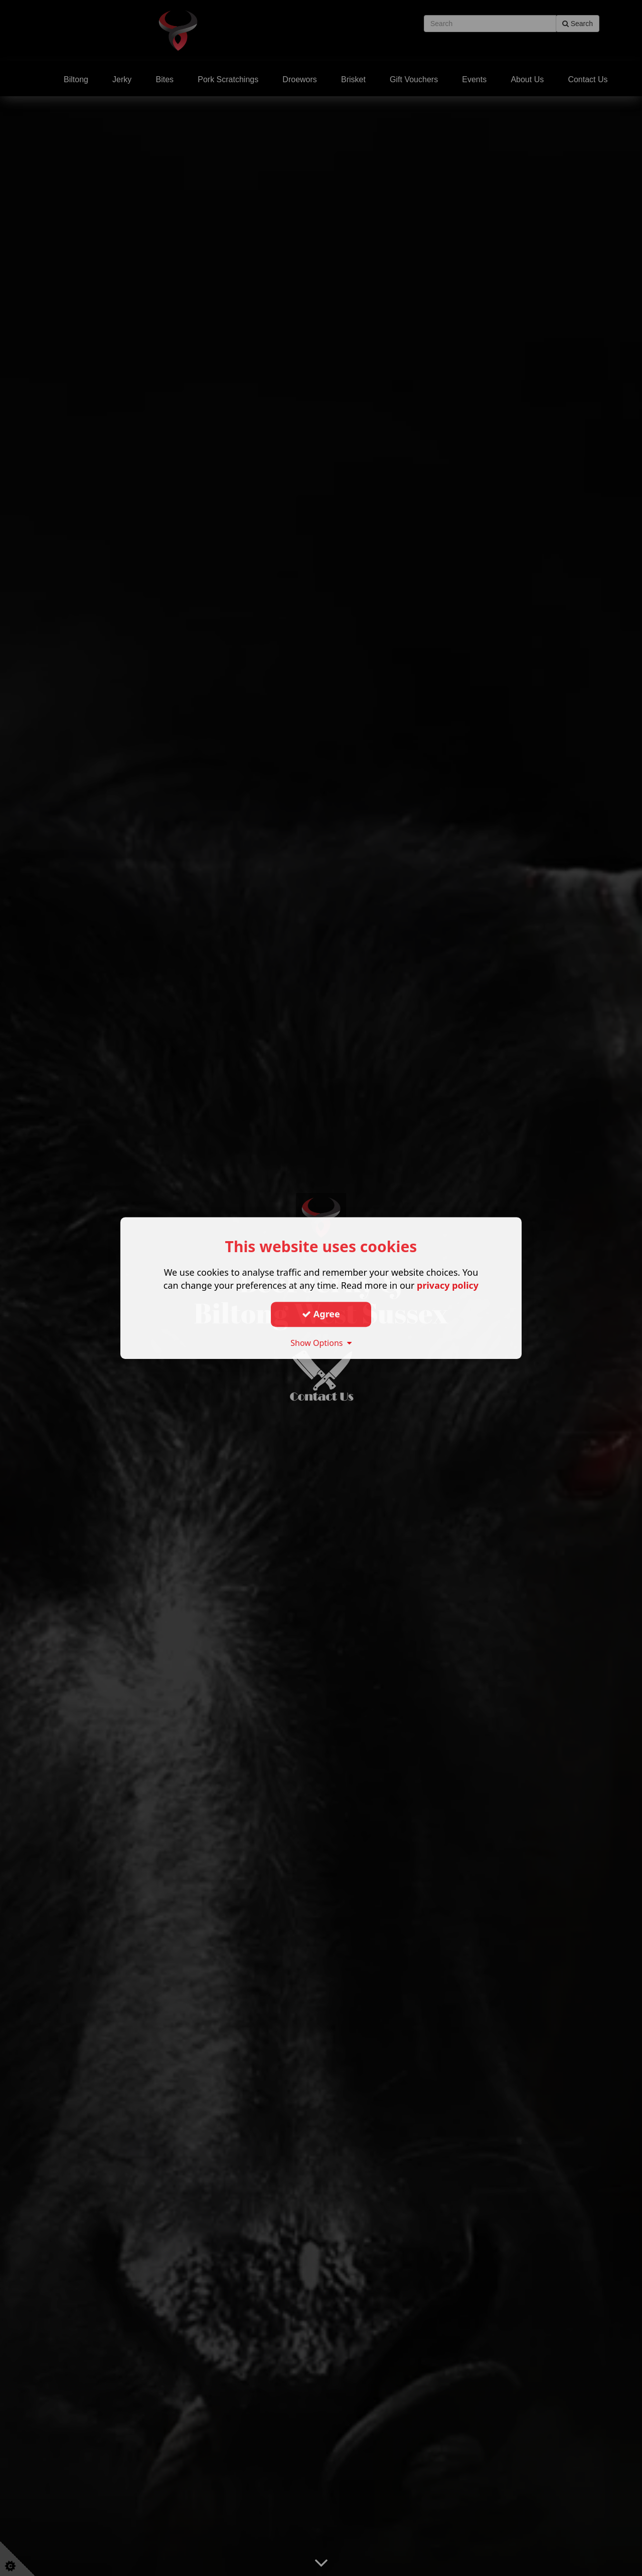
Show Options (321, 1342)
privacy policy (447, 1285)
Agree (321, 1314)
